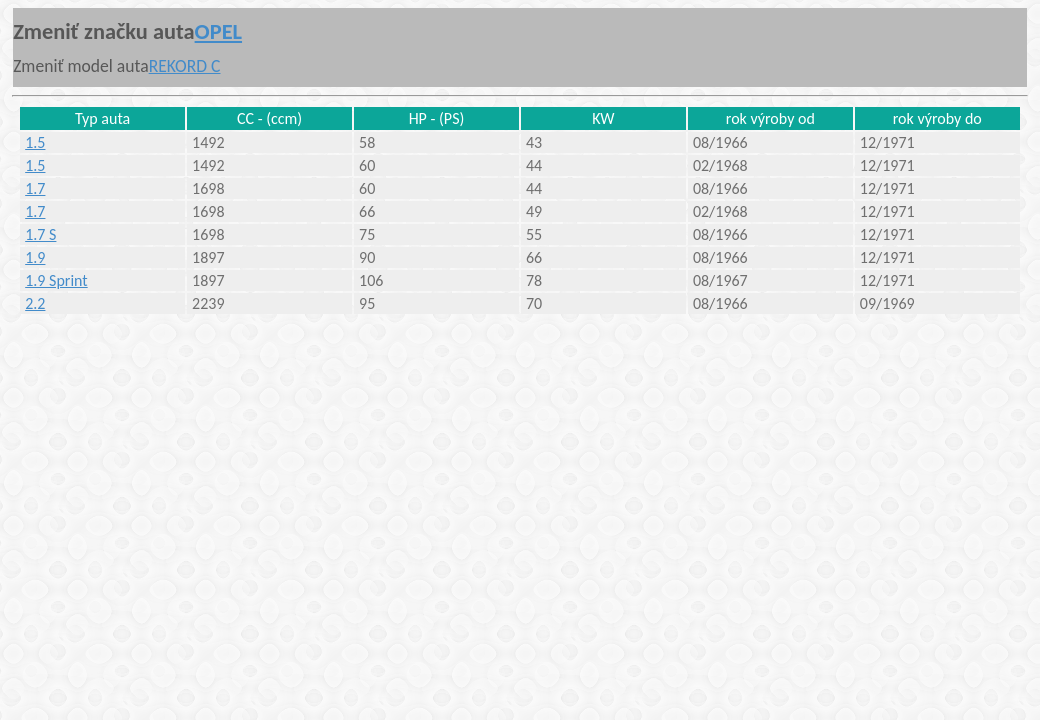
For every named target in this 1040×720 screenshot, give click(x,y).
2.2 (35, 303)
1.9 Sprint (56, 280)
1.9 (35, 257)
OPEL (218, 31)
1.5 (35, 142)
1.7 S (40, 234)
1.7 (35, 188)
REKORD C (185, 66)
